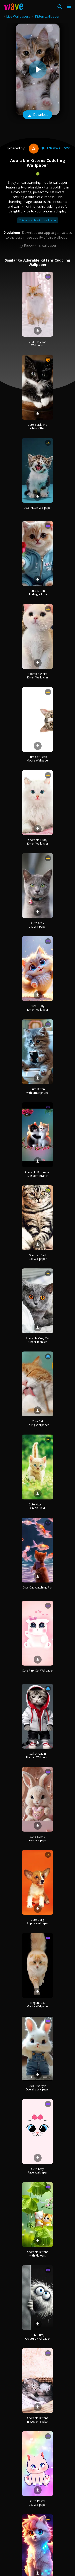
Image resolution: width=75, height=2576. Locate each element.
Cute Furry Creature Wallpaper (37, 2336)
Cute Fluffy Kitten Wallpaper (37, 1007)
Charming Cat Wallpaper (37, 343)
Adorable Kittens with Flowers (37, 2253)
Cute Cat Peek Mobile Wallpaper (37, 758)
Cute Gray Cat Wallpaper (38, 924)
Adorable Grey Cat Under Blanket (37, 1340)
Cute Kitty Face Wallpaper (37, 2170)
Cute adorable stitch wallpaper (37, 220)
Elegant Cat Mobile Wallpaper (37, 2004)
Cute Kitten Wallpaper (38, 508)
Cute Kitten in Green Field (37, 1506)
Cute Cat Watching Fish (38, 1587)
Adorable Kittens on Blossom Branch (37, 1174)
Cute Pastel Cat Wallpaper (38, 2503)
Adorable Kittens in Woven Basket (37, 2419)
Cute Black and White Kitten (37, 426)
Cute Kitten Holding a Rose (37, 592)
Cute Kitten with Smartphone (37, 1091)
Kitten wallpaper (47, 16)
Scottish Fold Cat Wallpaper (38, 1257)
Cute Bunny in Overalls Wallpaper (38, 2087)
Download (37, 115)
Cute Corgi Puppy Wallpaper (37, 1921)
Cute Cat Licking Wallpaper (37, 1423)
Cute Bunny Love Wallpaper (38, 1838)
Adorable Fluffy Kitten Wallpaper (37, 841)
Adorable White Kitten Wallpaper (37, 675)
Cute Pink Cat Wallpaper (37, 1670)
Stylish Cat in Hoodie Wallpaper (37, 1755)
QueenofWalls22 (49, 148)
